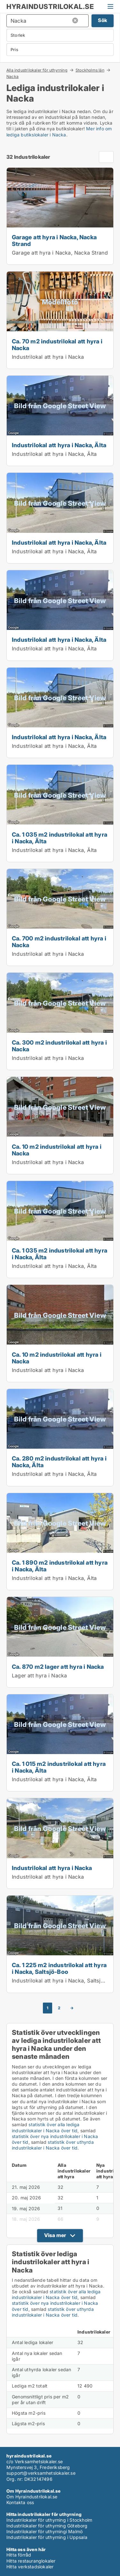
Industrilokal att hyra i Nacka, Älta (59, 444)
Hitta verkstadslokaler (29, 2566)
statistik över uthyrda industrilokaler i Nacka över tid (53, 2144)
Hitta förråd (18, 2554)
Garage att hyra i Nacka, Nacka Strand (54, 240)
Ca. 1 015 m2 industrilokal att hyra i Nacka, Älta (59, 1767)
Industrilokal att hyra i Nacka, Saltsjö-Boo (64, 1980)
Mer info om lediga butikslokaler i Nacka (59, 131)
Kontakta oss (20, 2502)
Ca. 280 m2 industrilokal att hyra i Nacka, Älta (59, 1461)
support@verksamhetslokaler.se (41, 2473)
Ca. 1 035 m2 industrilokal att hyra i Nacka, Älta (59, 838)
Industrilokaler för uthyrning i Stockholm (49, 2520)
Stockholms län (90, 70)
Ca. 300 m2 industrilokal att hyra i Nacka (59, 1046)
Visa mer (55, 2235)
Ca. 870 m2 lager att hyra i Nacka (58, 1666)
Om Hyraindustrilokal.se (32, 2496)
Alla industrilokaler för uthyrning (37, 70)
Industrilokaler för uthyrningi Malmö (44, 2531)
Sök (102, 20)
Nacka (12, 77)
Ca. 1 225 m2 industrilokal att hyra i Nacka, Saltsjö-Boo (59, 1968)
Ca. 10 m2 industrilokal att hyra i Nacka (56, 1150)
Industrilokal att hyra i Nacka (48, 357)
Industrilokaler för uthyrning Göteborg (47, 2525)
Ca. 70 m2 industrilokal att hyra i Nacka (57, 344)
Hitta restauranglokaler (31, 2561)
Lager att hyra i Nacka (39, 1675)
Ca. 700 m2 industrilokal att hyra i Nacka (59, 941)
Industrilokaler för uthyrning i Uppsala (46, 2537)
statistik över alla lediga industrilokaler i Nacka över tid (46, 2127)
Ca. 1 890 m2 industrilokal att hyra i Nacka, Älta (60, 1566)
